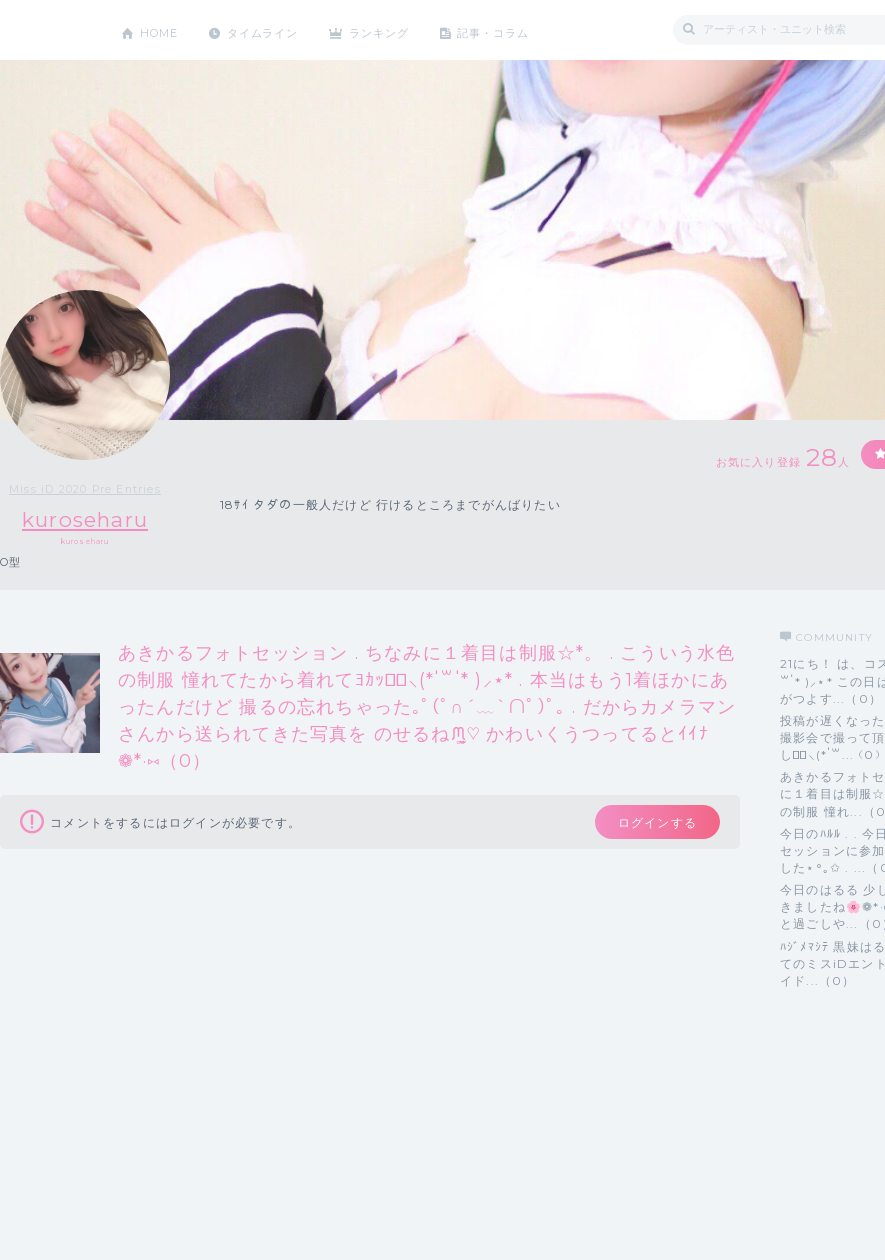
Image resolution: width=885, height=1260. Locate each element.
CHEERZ (45, 30)
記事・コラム (522, 29)
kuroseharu (85, 519)
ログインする (647, 825)
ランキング (401, 29)
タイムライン (274, 29)
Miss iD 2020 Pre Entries (85, 489)
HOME (163, 29)
